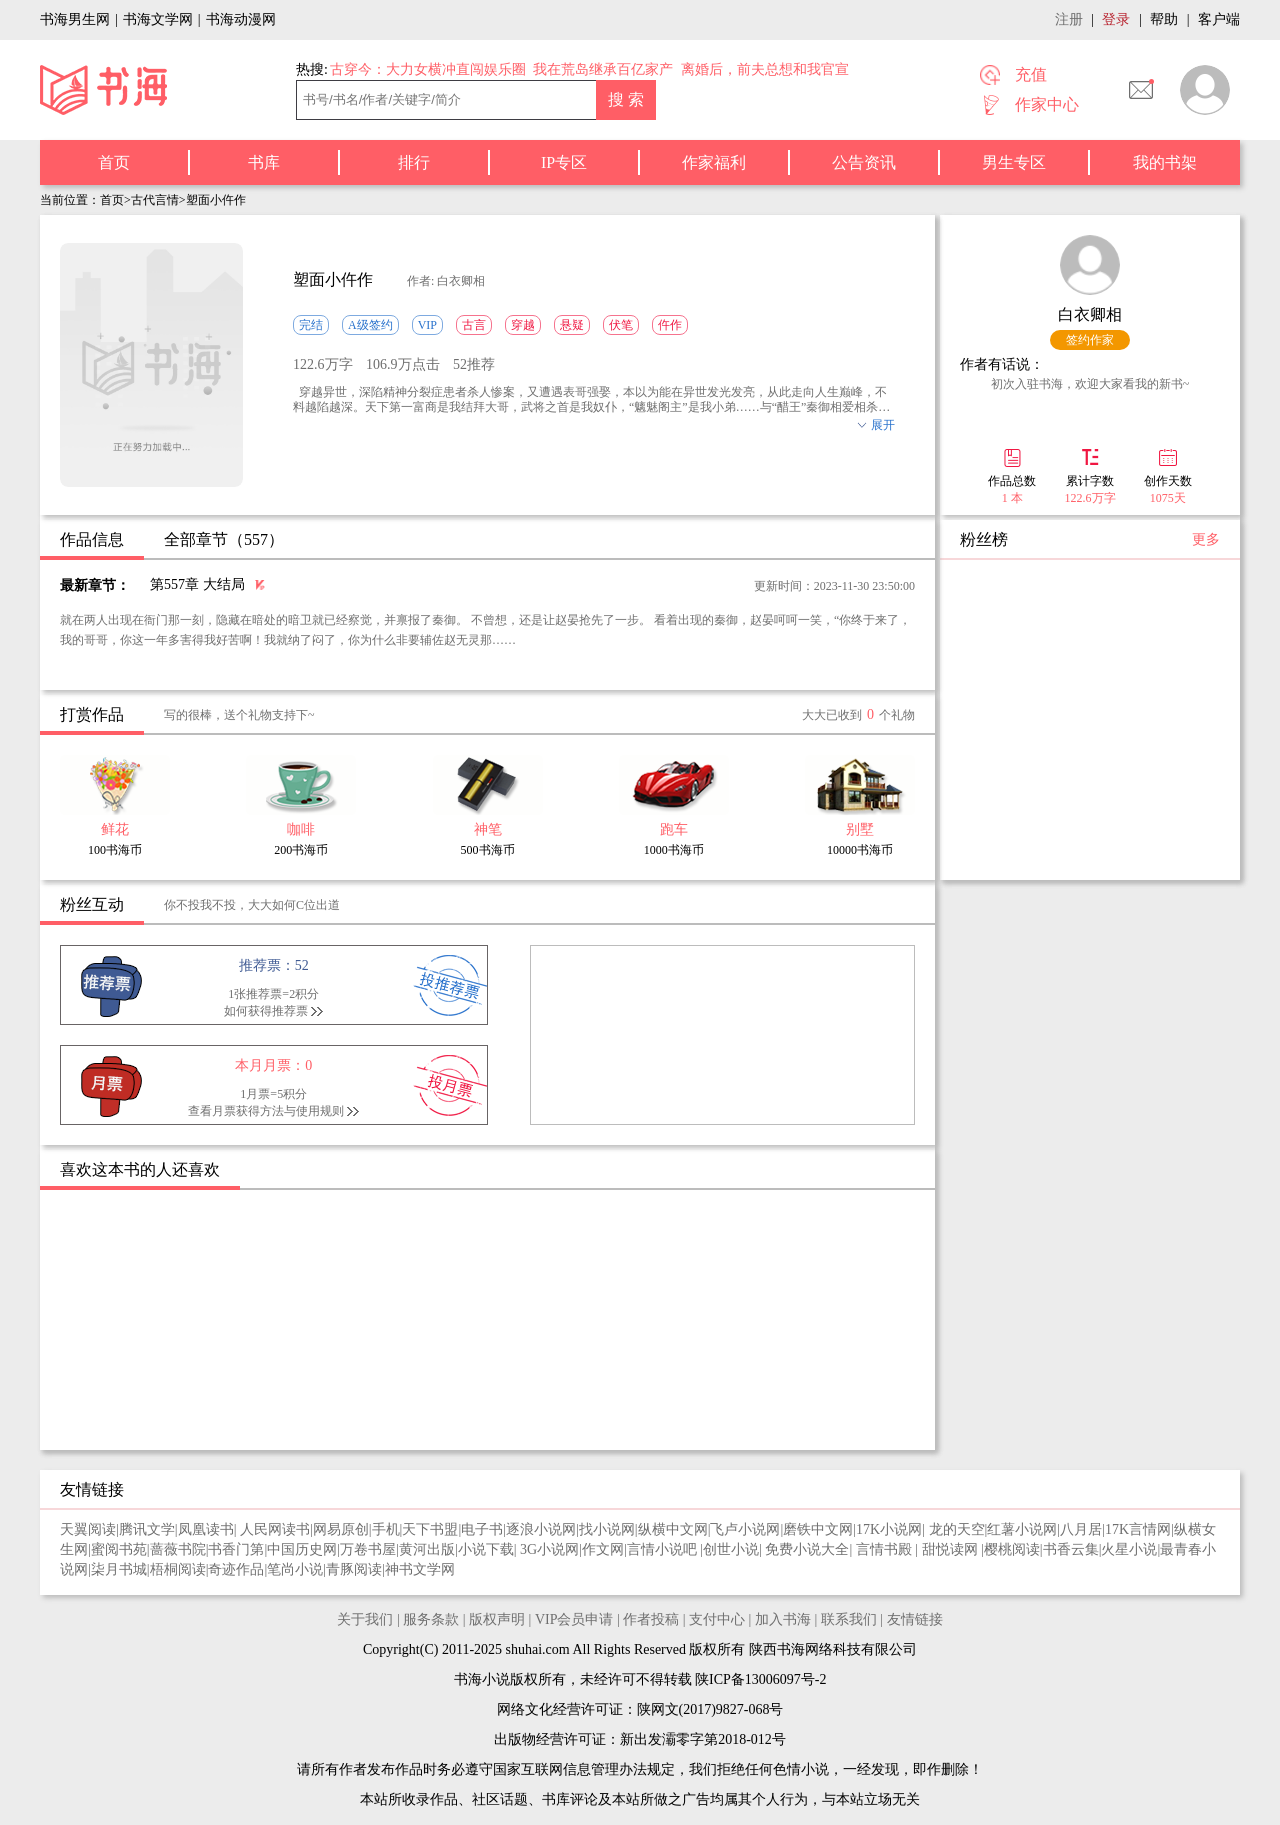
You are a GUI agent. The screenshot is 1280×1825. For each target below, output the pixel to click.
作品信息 (92, 539)
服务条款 (431, 1619)
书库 (264, 162)
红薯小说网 (1022, 1529)
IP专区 (564, 162)
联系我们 (849, 1619)
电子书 (482, 1529)
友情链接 (915, 1619)
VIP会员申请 (574, 1619)
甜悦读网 (952, 1549)
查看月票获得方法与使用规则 (266, 1111)
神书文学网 (420, 1569)
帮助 (1164, 19)
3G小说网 (549, 1549)
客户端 (1219, 19)
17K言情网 (1138, 1529)
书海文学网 (158, 19)
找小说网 (607, 1529)
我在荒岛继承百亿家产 (603, 69)
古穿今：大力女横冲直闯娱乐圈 (428, 69)
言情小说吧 (664, 1549)
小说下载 (486, 1549)
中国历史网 (302, 1549)
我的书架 (1165, 162)
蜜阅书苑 (119, 1549)
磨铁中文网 (818, 1529)
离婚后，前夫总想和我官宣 (765, 69)
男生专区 (1014, 162)
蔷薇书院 (178, 1549)
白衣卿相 (1090, 314)
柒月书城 (119, 1569)
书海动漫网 (241, 19)
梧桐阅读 (178, 1569)
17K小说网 (889, 1529)
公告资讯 (864, 162)
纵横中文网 (673, 1529)
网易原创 (341, 1529)
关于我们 (365, 1619)
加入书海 (783, 1619)
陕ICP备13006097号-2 (759, 1679)
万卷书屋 (368, 1549)
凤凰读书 (206, 1529)
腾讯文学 (147, 1529)
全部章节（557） (224, 539)
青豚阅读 (354, 1569)
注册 (1069, 19)
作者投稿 (651, 1619)
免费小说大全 (807, 1549)
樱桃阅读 (1012, 1549)
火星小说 (1129, 1549)
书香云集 (1071, 1549)
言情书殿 (886, 1549)
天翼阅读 (88, 1529)
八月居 (1081, 1529)
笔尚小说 (295, 1569)
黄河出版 (427, 1549)
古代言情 (155, 200)
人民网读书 (275, 1529)
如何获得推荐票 (266, 1011)
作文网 (603, 1549)
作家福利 (714, 162)
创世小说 (731, 1549)
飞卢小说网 (745, 1529)
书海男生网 (75, 19)
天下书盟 (430, 1529)
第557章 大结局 (197, 584)
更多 (1206, 539)
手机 (386, 1529)
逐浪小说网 (541, 1529)
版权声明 (497, 1619)
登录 (1116, 19)
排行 (414, 162)
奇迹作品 (236, 1569)
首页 (114, 162)
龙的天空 (957, 1529)
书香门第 (236, 1549)
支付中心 (717, 1619)
